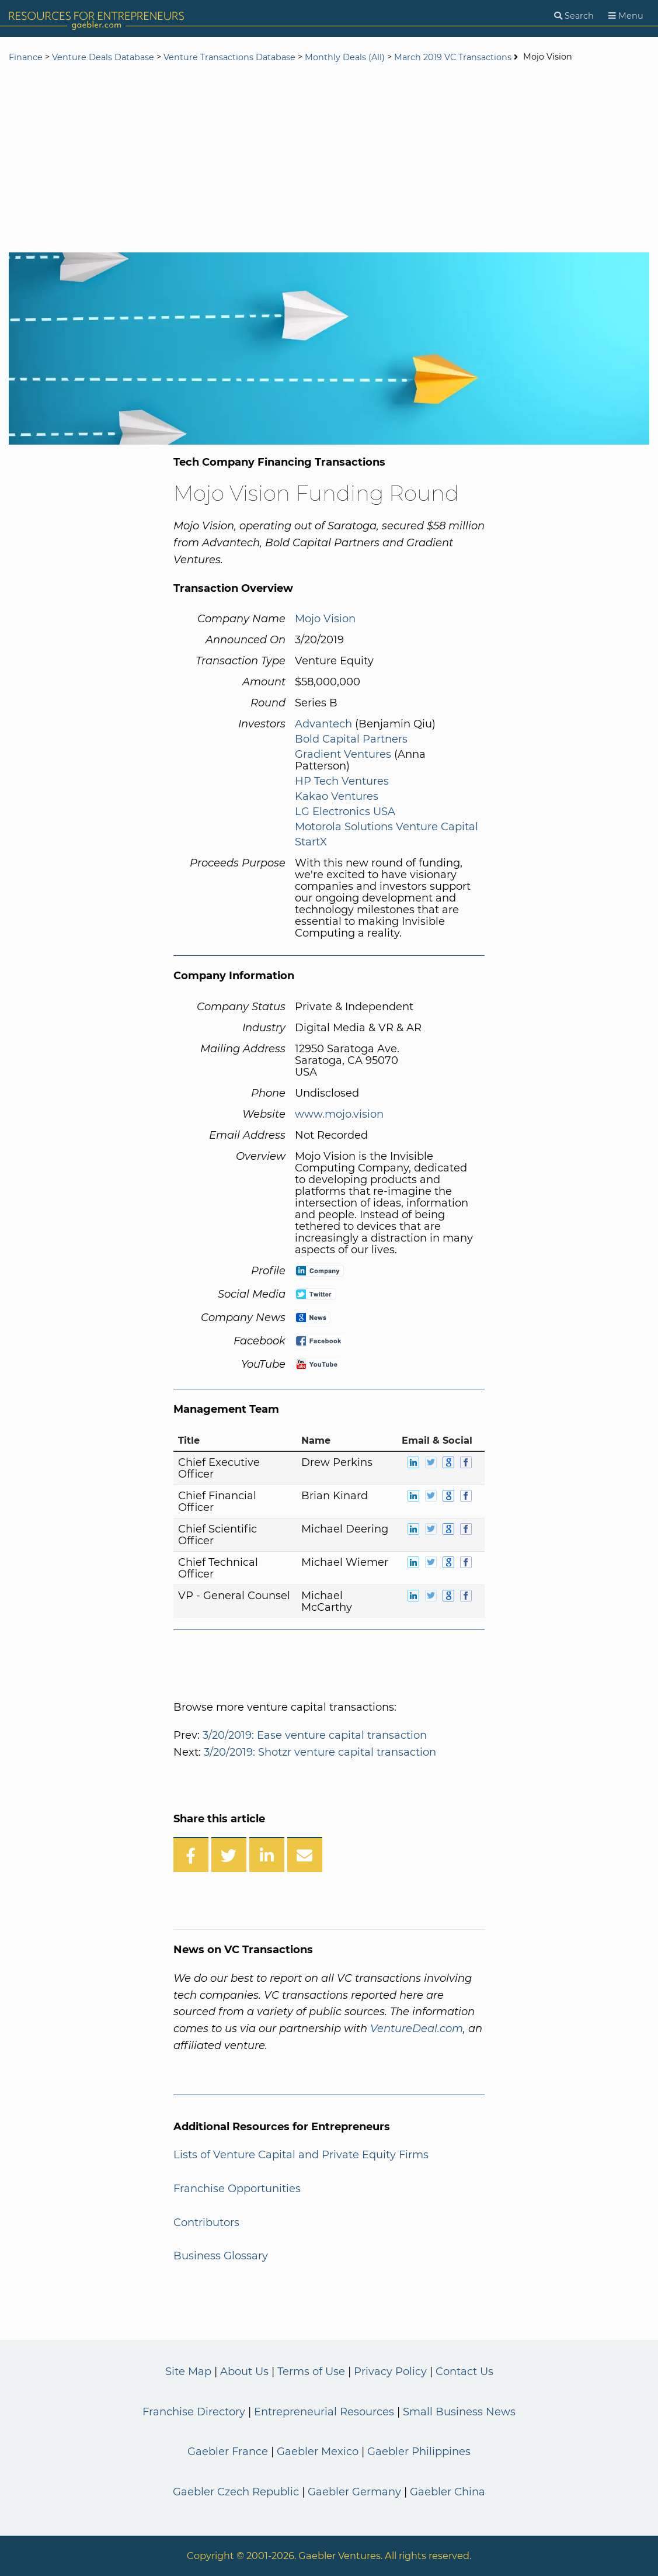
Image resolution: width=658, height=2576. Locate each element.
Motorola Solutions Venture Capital (386, 826)
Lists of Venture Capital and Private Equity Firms (301, 2154)
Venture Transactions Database (229, 57)
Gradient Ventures (343, 754)
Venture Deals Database (103, 57)
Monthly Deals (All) (345, 57)
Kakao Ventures (336, 796)
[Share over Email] (304, 1854)
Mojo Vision (325, 619)
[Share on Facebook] (190, 1854)
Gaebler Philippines (419, 2451)
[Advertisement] (329, 159)
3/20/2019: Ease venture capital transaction (315, 1735)
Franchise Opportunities (237, 2188)
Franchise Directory (193, 2411)
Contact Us (464, 2371)
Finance (26, 57)
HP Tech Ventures (342, 781)
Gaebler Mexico (317, 2451)
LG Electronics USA (345, 811)
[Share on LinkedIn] (266, 1854)
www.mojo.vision (339, 1114)
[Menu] (626, 16)
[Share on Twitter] (228, 1854)
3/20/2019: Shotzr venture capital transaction (320, 1752)
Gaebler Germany (354, 2491)
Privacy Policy (390, 2371)
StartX (311, 841)
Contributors (206, 2222)
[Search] (574, 16)
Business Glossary (220, 2255)
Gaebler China (447, 2491)
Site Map (188, 2371)
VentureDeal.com (416, 2028)
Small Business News (459, 2411)
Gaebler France (227, 2451)
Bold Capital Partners (351, 739)
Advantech (323, 723)
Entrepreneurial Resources (324, 2411)
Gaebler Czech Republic (236, 2491)
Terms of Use (311, 2371)
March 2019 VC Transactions (452, 57)
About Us (244, 2371)
